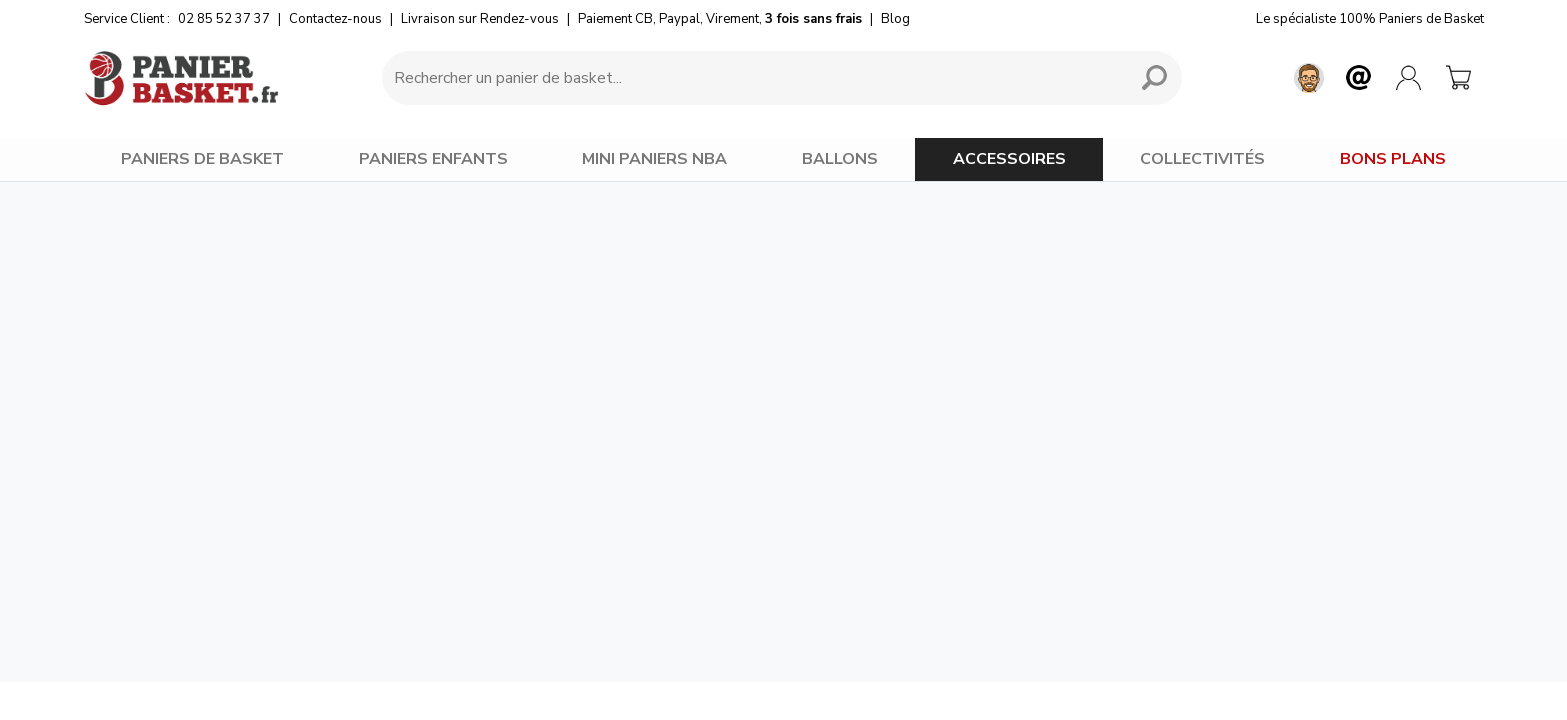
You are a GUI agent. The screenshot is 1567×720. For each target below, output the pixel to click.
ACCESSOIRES (1009, 159)
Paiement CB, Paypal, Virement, (720, 19)
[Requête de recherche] (752, 78)
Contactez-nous (335, 19)
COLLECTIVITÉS (1202, 159)
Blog (895, 19)
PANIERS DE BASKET (202, 159)
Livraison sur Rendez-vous (480, 19)
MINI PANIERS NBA (654, 159)
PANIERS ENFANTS (433, 159)
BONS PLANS (1393, 159)
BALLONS (840, 159)
